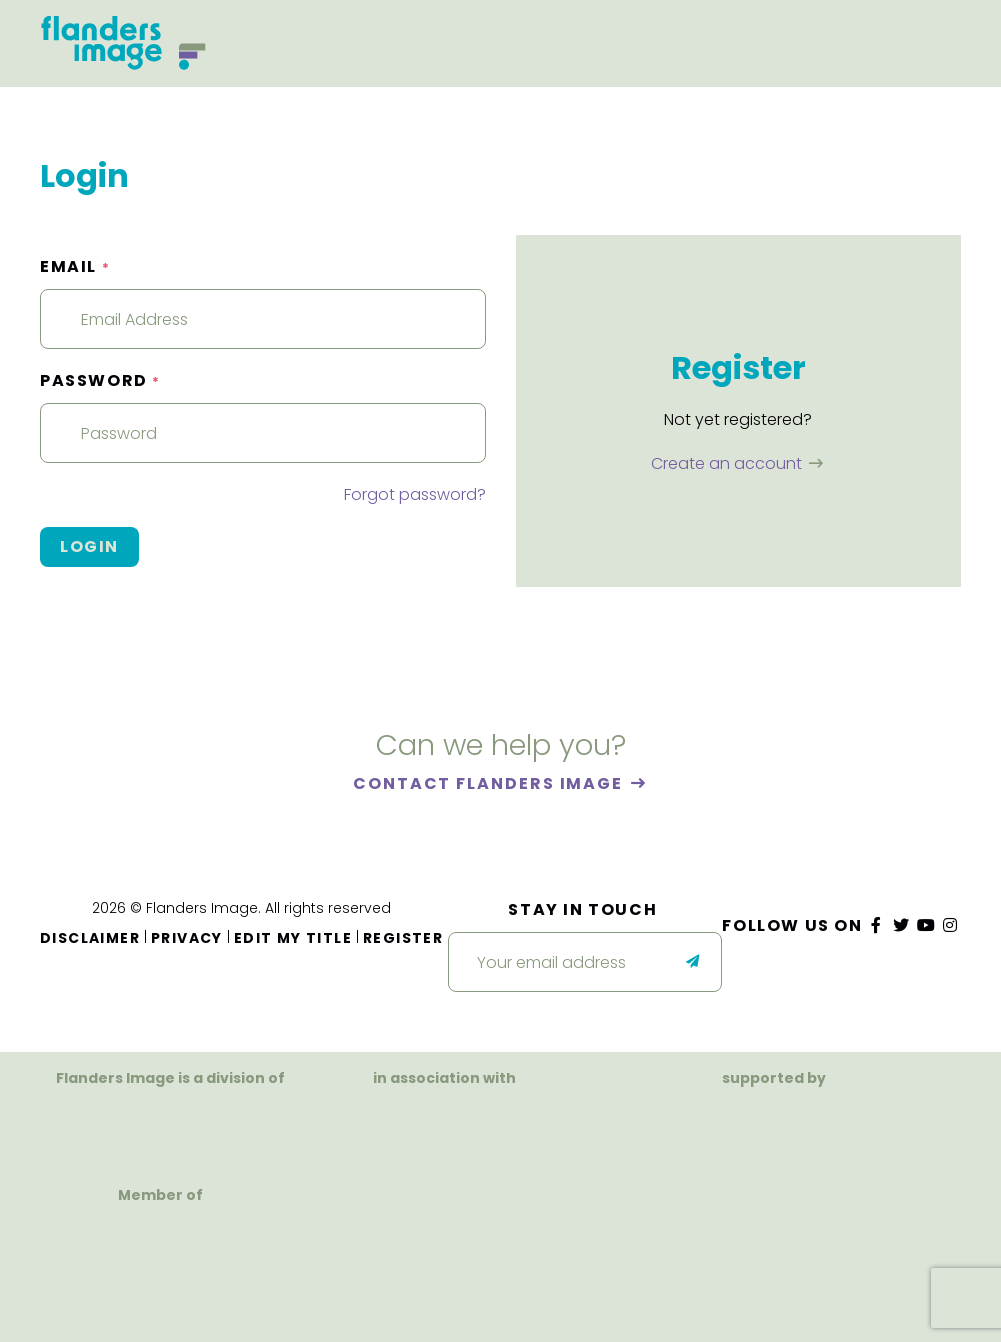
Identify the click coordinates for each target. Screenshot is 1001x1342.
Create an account (728, 463)
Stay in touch (582, 909)
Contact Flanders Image (490, 783)
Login (89, 546)
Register (403, 938)
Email (75, 266)
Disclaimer (90, 938)
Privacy (187, 938)
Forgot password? (415, 494)
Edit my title (293, 938)
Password (100, 380)
